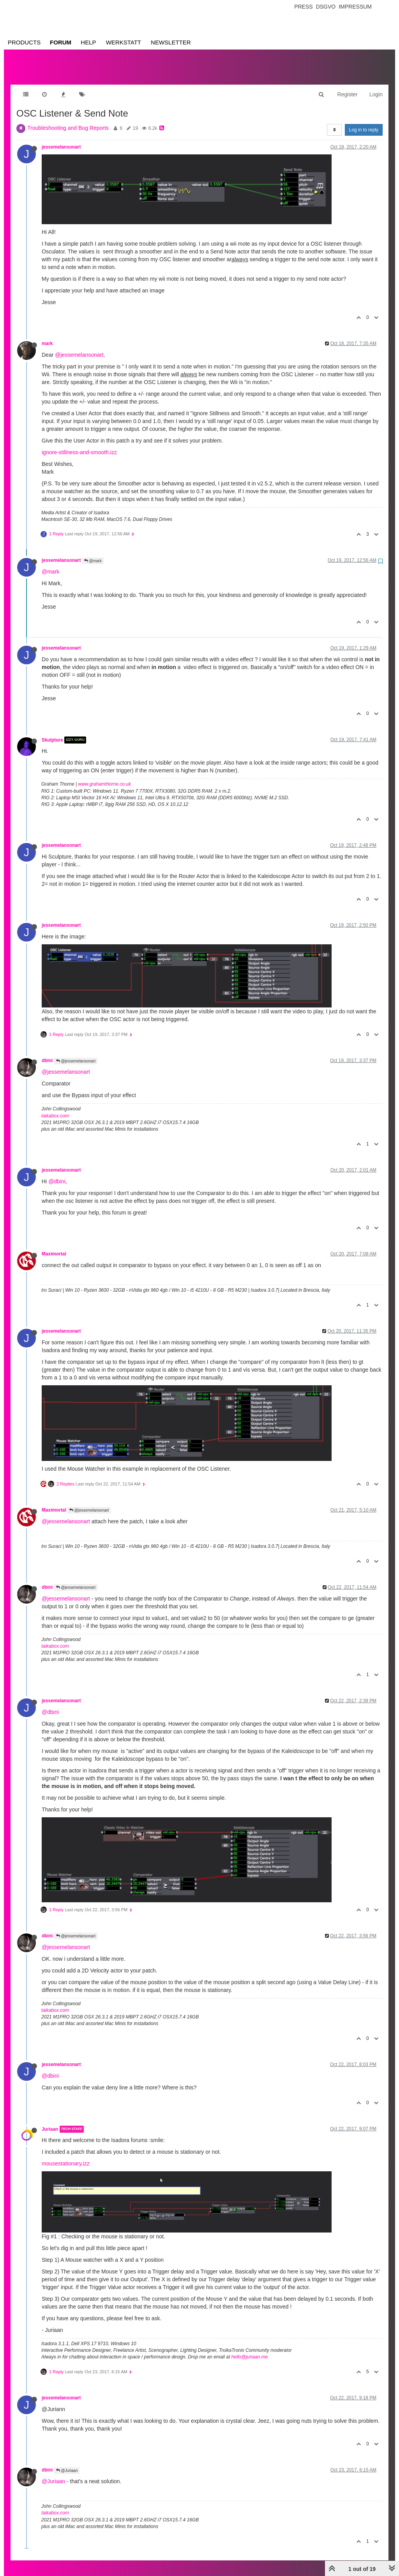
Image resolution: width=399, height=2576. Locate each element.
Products (24, 42)
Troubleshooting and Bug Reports (68, 120)
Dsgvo (326, 7)
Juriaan (50, 2121)
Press (303, 7)
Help (88, 42)
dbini (47, 1052)
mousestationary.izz (66, 2156)
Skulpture (52, 732)
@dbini (56, 1173)
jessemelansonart (61, 139)
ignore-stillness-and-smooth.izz (79, 444)
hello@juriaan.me (249, 2349)
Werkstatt (123, 42)
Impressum (355, 7)
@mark (93, 553)
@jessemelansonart (79, 347)
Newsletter (171, 42)
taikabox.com (55, 1108)
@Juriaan (67, 2463)
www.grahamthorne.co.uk (104, 776)
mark (47, 335)
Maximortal (54, 1246)
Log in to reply (363, 122)
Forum (60, 42)
